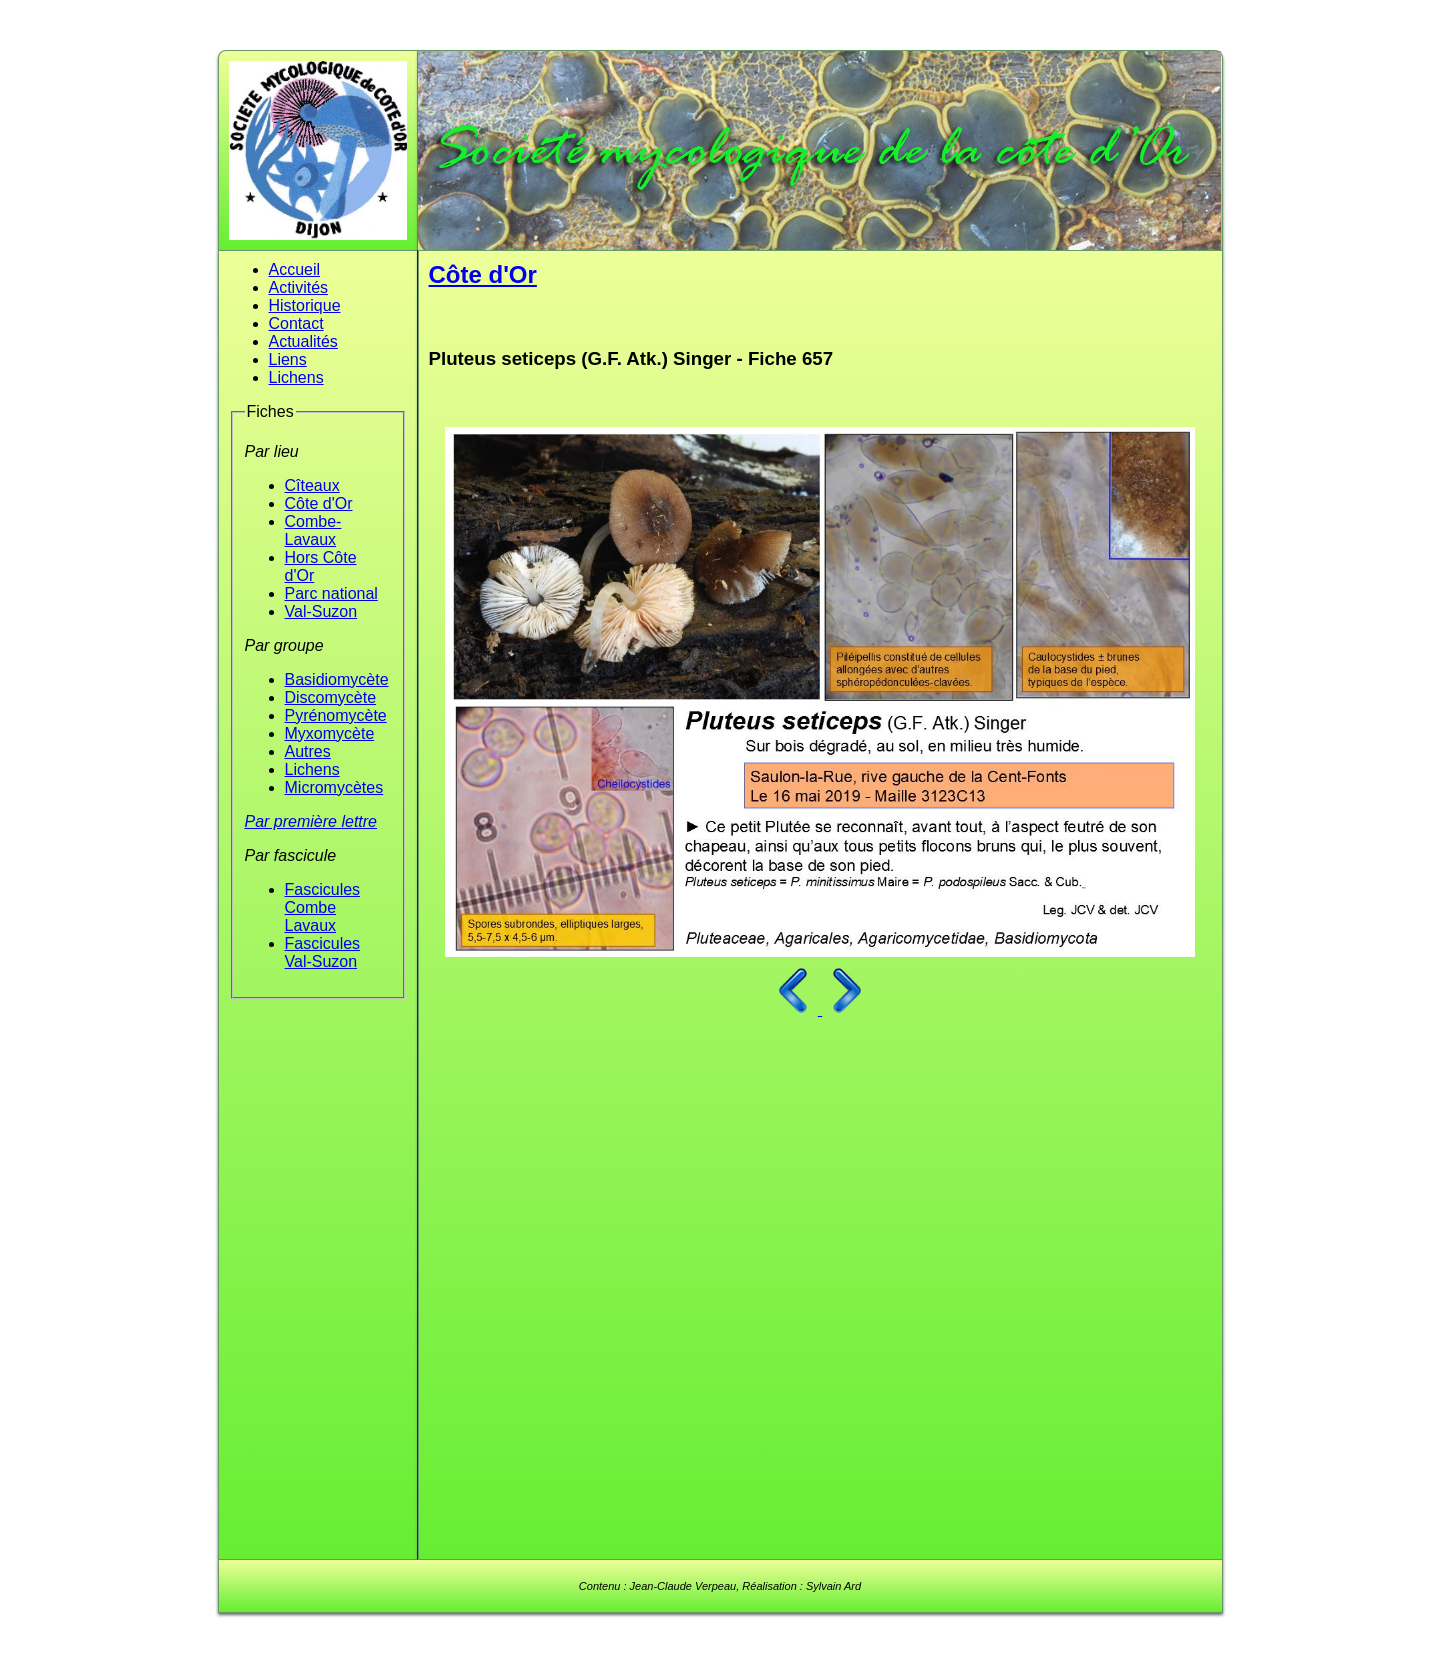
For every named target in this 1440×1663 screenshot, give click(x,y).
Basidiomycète (337, 679)
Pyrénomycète (336, 715)
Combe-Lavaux (313, 530)
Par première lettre (311, 821)
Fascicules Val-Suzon (323, 952)
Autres (308, 751)
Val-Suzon (321, 611)
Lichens (296, 377)
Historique (305, 305)
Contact (296, 323)
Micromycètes (334, 787)
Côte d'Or (319, 503)
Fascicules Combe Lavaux (323, 907)
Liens (288, 359)
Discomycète (331, 697)
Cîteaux (312, 485)
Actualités (303, 341)
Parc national (331, 593)
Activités (299, 287)
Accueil (295, 269)
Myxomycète (330, 733)
